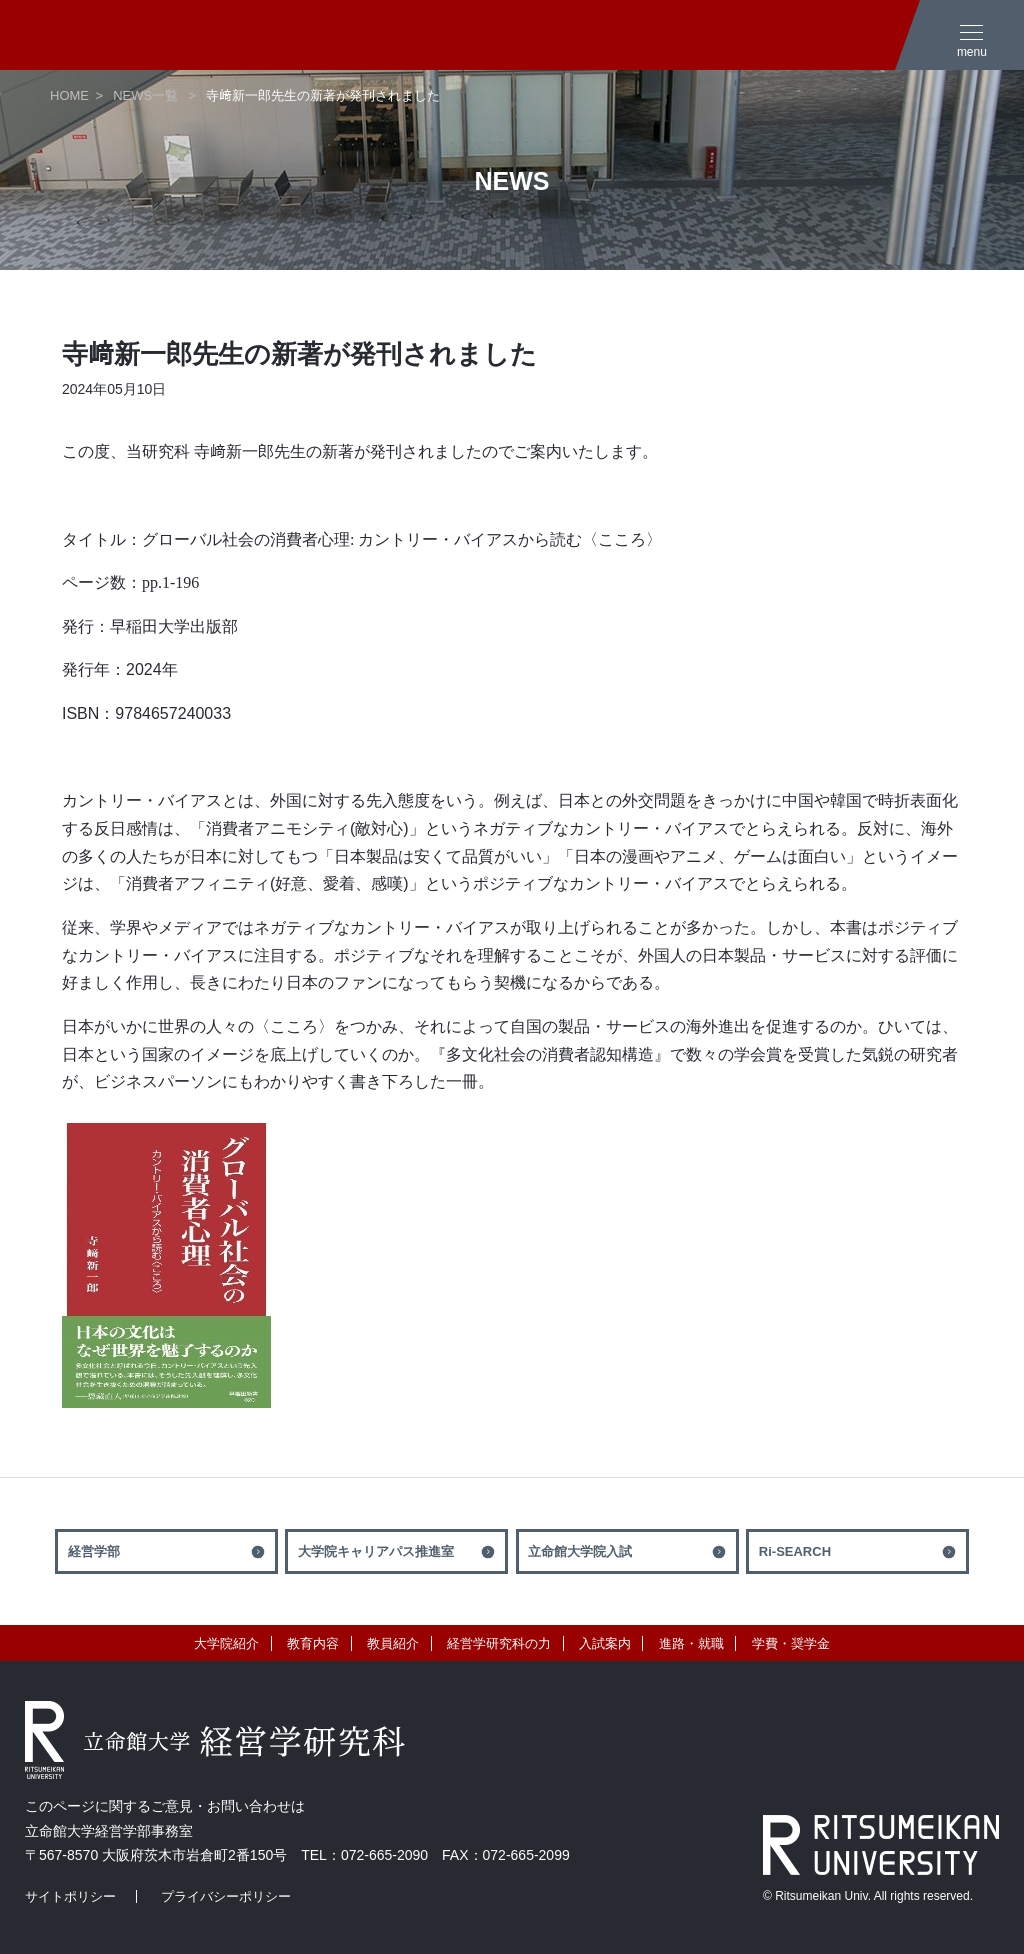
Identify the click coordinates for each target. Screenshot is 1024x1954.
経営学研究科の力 (499, 1643)
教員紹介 (393, 1643)
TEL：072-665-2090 (364, 1855)
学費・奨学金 (791, 1643)
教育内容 (313, 1643)
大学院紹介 (226, 1643)
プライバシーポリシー (226, 1896)
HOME (69, 95)
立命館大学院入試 (580, 1551)
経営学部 (94, 1551)
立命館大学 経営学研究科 (149, 35)
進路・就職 (691, 1643)
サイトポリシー (70, 1896)
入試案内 (605, 1643)
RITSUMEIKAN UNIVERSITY (881, 1845)
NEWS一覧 (145, 95)
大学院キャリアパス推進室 (376, 1551)
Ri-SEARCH (795, 1551)
